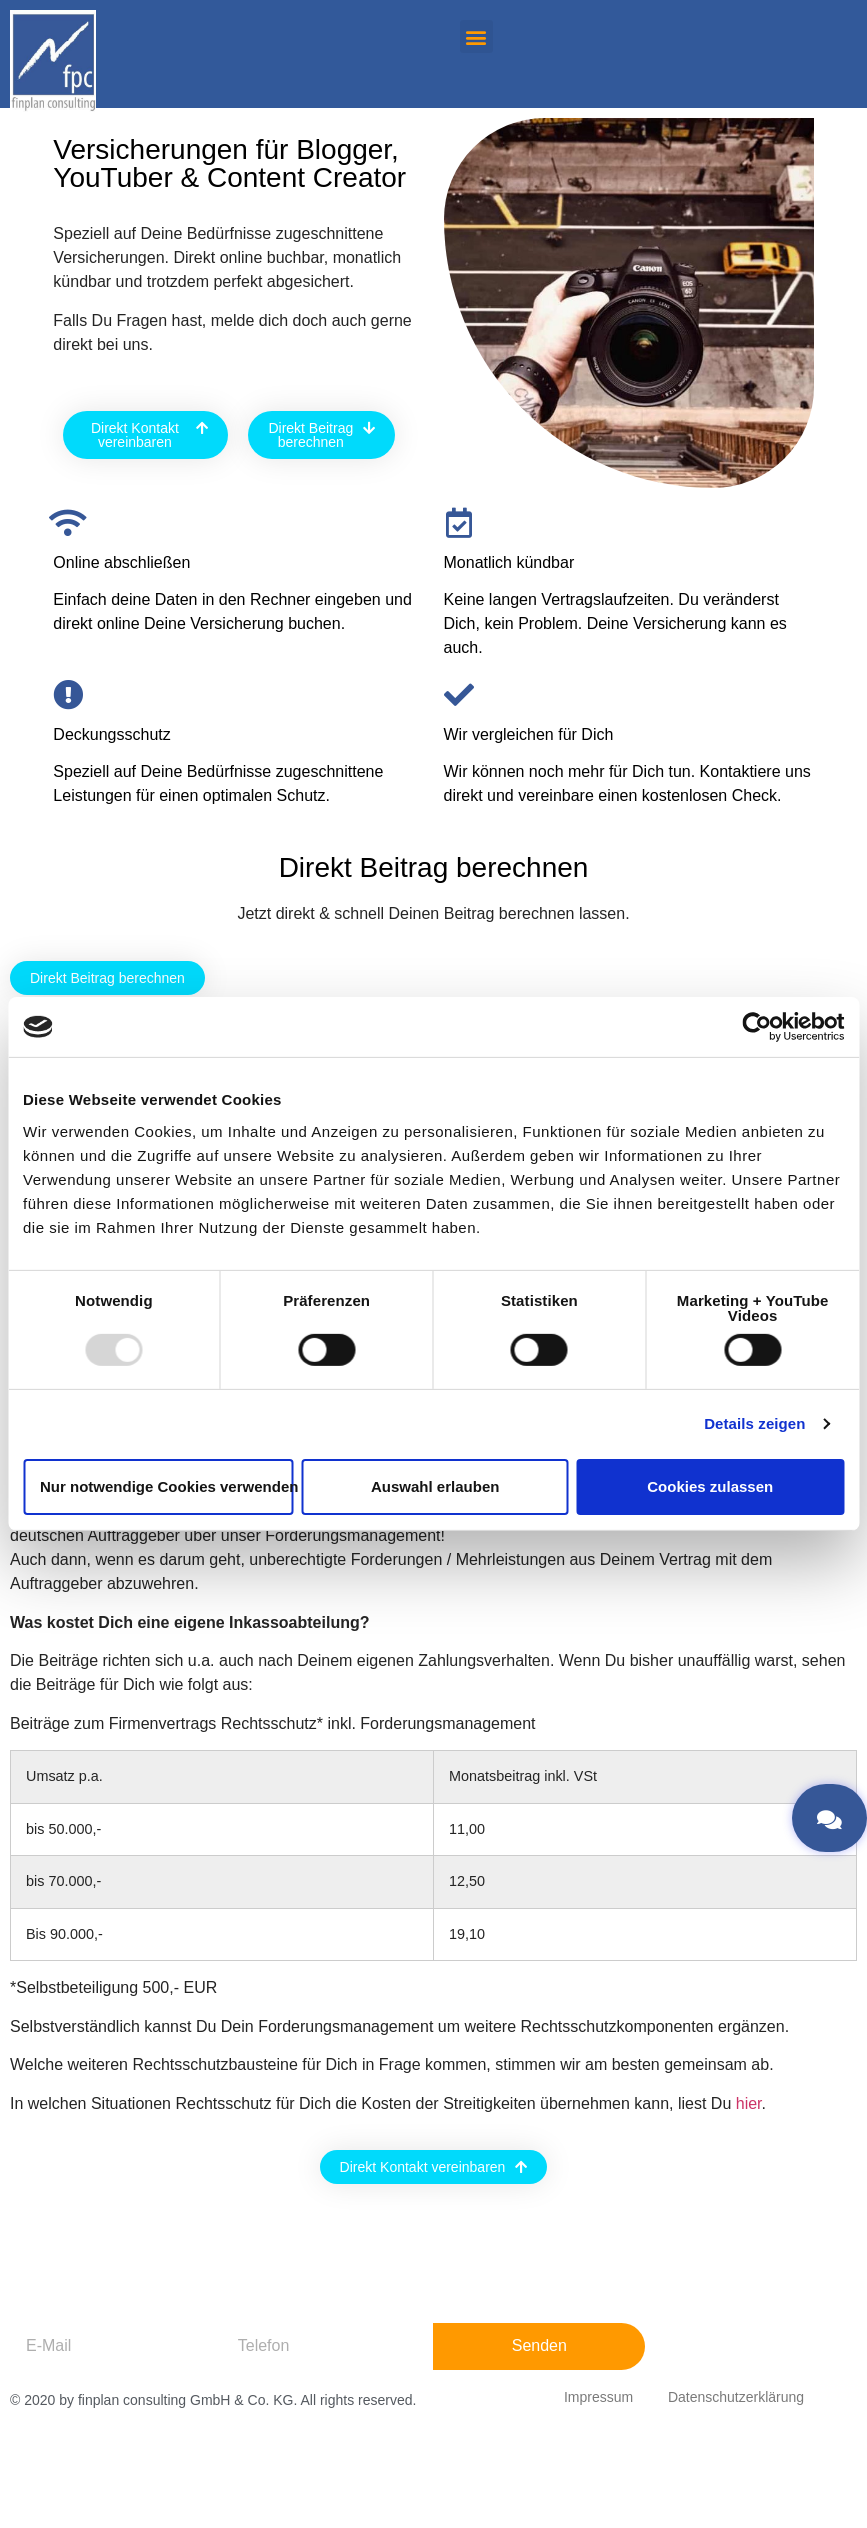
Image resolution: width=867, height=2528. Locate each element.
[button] (476, 36)
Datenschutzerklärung (736, 2397)
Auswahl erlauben (435, 1486)
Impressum (598, 2397)
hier (749, 2103)
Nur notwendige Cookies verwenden (167, 1486)
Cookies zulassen (710, 1486)
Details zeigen (754, 1423)
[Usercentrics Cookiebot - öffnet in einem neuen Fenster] (756, 1027)
